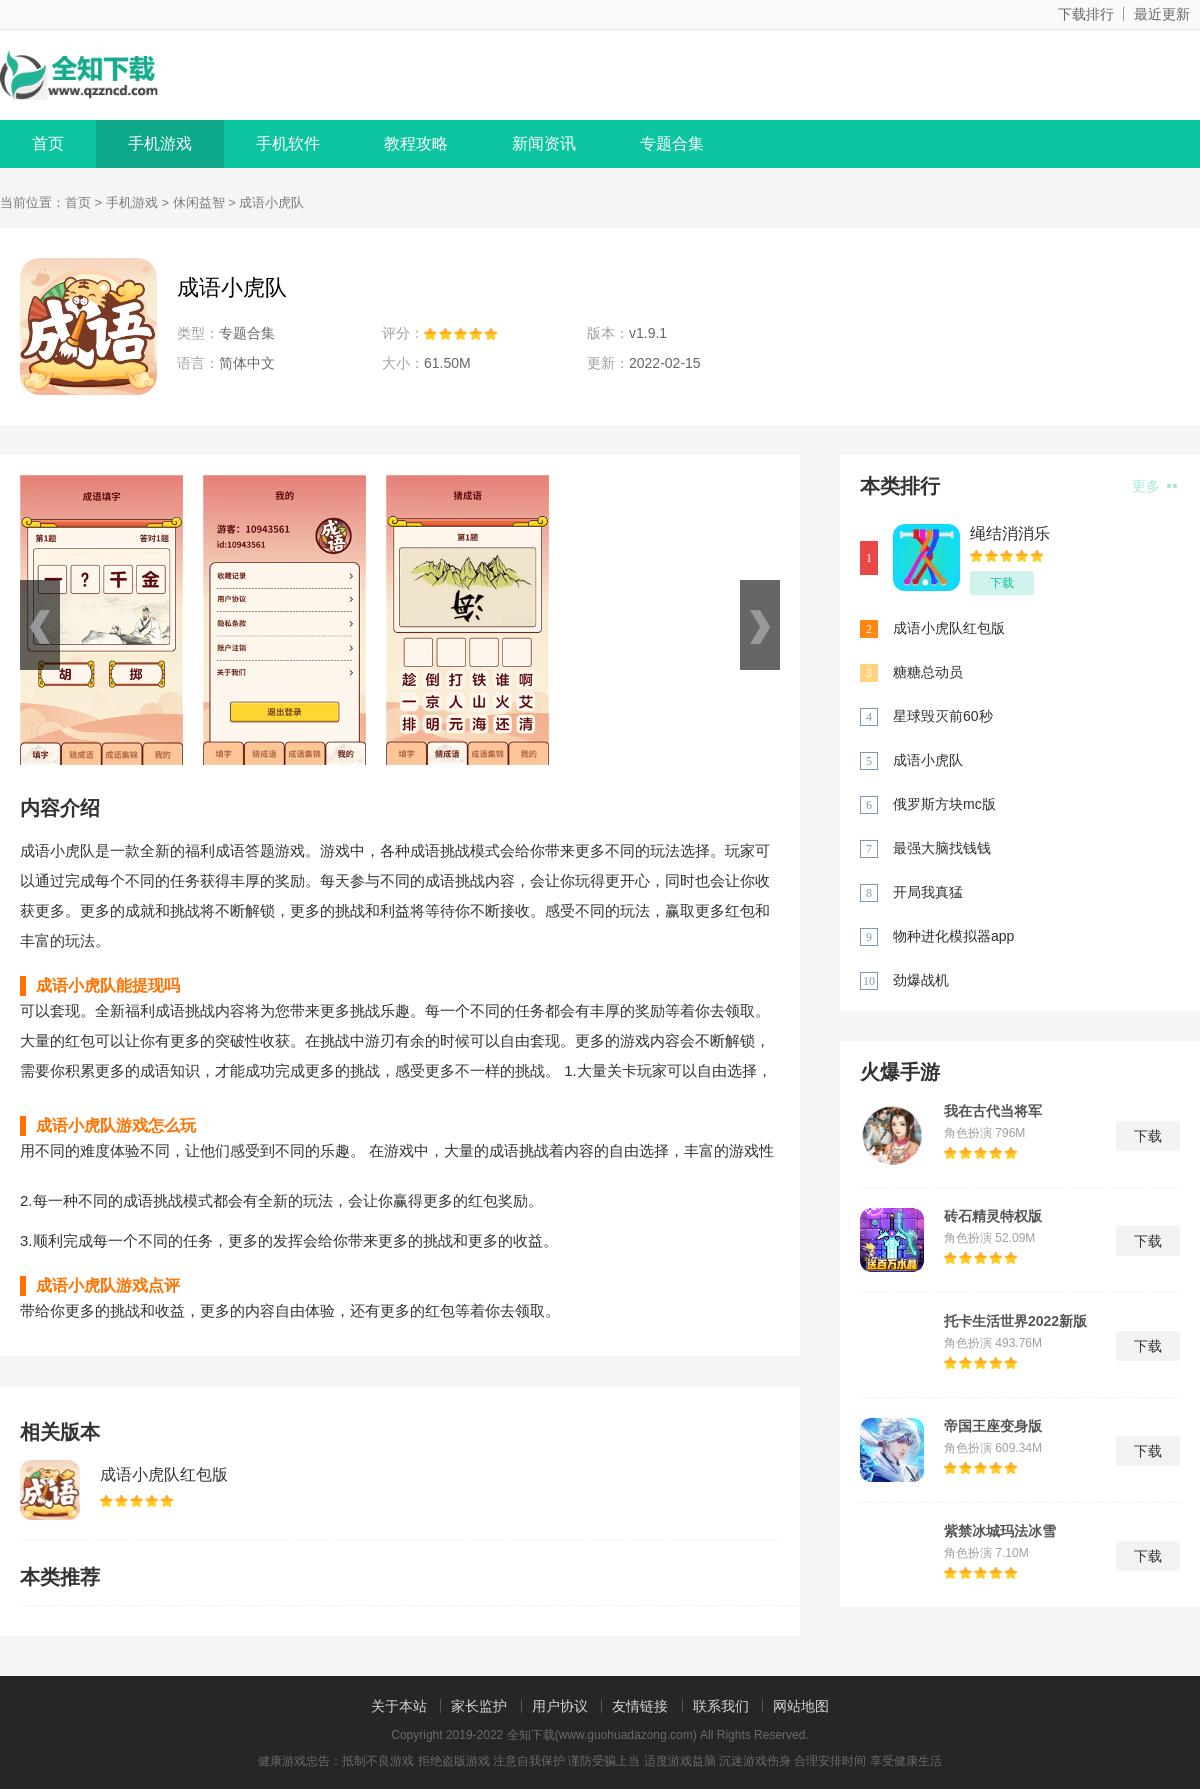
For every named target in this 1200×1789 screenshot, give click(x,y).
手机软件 (288, 143)
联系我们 (721, 1706)
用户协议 (560, 1706)
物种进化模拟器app (953, 936)
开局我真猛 (928, 892)
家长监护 (479, 1706)
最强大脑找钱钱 (942, 848)
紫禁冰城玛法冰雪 (1000, 1531)
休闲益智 (199, 202)
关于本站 (399, 1706)
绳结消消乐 (1010, 533)
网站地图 (801, 1706)
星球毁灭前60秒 (943, 716)
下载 (1002, 583)
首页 (48, 143)
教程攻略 (416, 143)
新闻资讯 (544, 143)
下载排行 (1086, 14)
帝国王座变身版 (993, 1426)
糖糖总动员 (928, 672)
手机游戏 (160, 143)
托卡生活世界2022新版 (1015, 1321)
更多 (1154, 486)
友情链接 (640, 1706)
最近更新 (1162, 14)
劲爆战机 (921, 980)
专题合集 (672, 143)
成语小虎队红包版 (164, 1474)
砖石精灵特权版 (993, 1216)
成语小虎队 (928, 760)
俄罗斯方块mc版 (944, 804)
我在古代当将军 (993, 1111)
